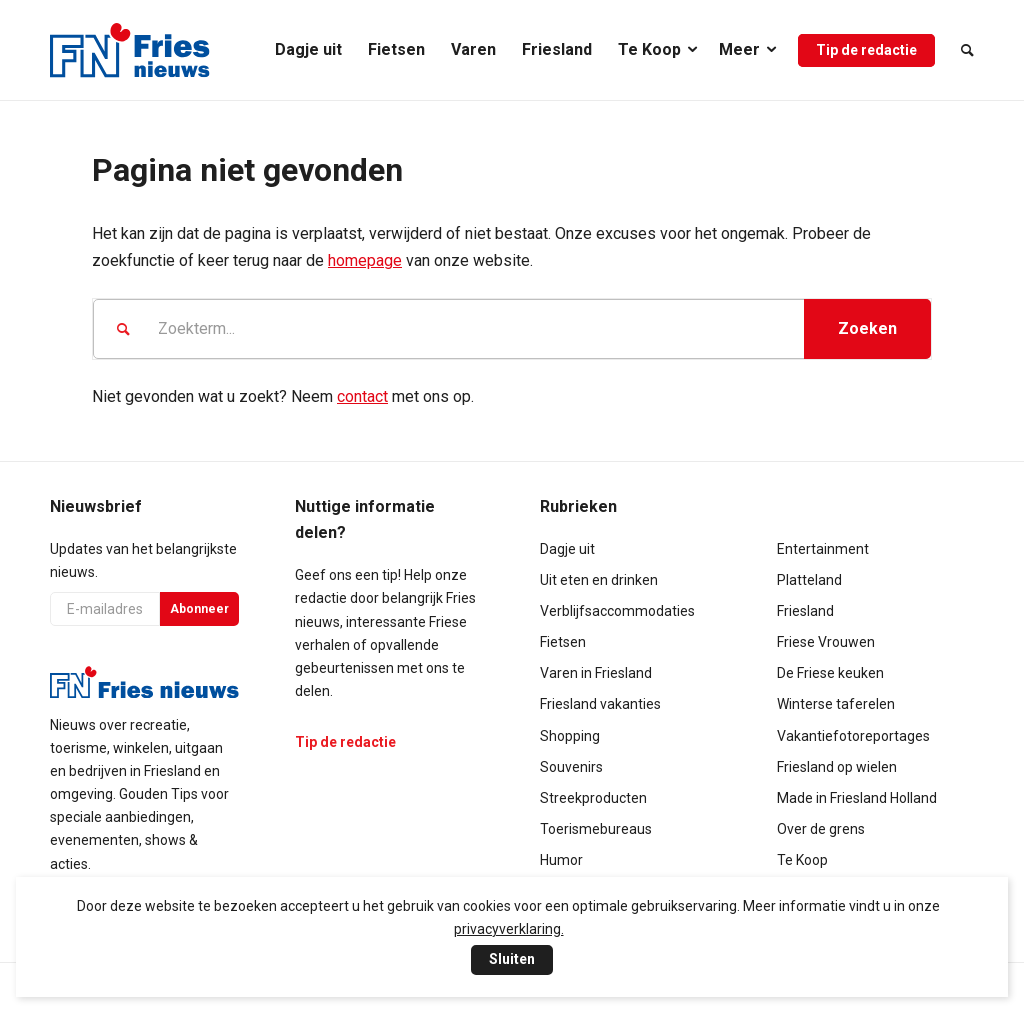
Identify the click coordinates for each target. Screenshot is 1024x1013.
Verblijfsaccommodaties (617, 611)
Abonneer (199, 609)
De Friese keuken (830, 673)
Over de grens (821, 829)
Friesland (805, 611)
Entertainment (823, 549)
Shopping (570, 736)
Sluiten (512, 959)
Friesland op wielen (837, 767)
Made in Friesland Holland (857, 798)
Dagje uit (567, 549)
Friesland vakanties (600, 704)
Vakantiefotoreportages (853, 736)
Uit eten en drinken (599, 580)
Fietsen (563, 642)
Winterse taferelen (836, 704)
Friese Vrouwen (826, 642)
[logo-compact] (130, 50)
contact (362, 396)
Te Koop (802, 860)
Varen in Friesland (596, 673)
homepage (365, 260)
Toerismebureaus (596, 829)
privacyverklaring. (509, 929)
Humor (561, 860)
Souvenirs (571, 767)
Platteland (809, 580)
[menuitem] (308, 50)
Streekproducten (593, 798)
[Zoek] (961, 50)
